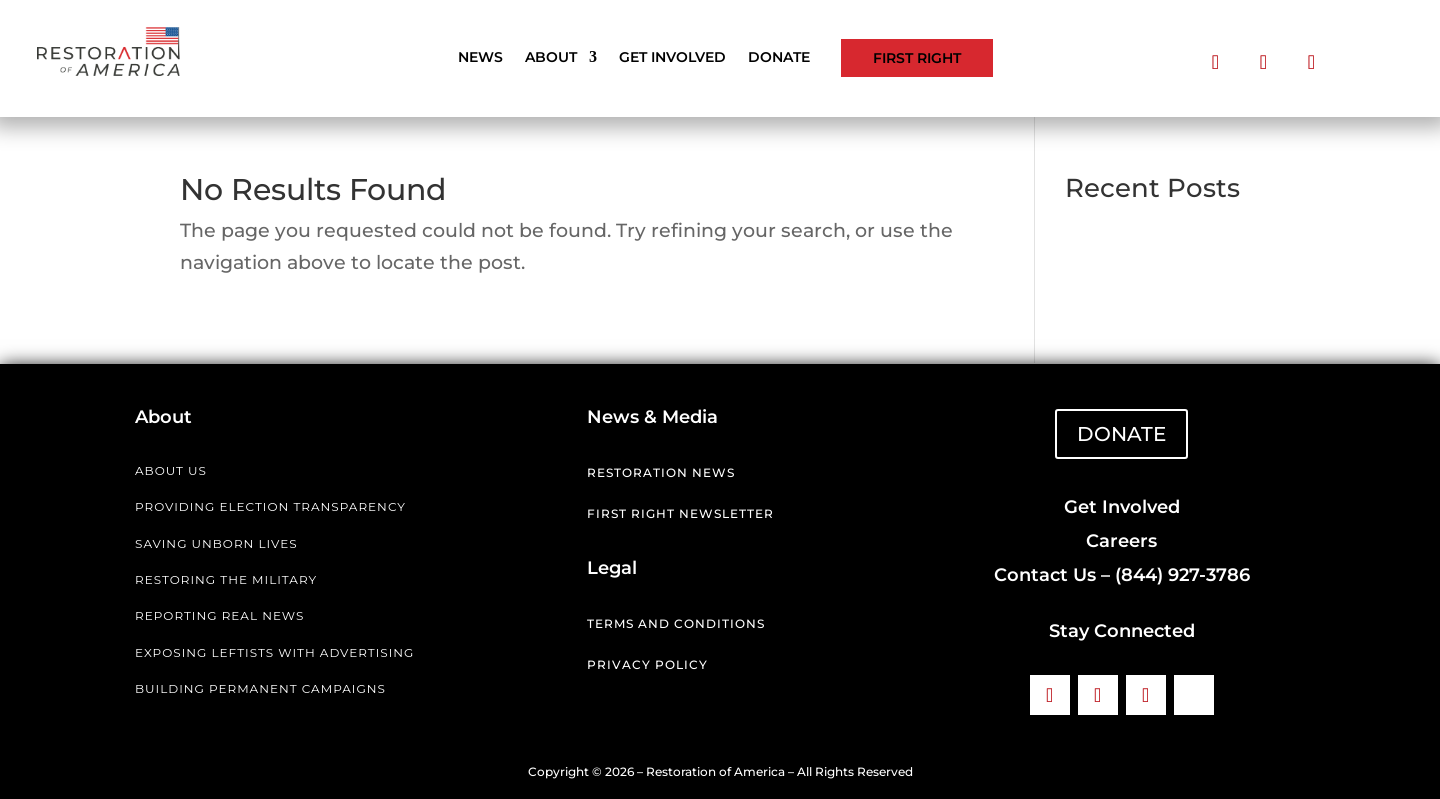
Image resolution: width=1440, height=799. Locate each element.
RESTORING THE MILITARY (226, 579)
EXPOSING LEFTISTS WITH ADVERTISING (274, 652)
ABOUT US (171, 470)
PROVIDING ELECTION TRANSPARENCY (270, 506)
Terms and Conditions (676, 623)
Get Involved (672, 58)
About (551, 58)
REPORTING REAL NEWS (219, 615)
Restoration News (661, 472)
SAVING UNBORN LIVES (216, 543)
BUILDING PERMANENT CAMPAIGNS (260, 688)
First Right (917, 58)
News (480, 58)
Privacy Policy (647, 664)
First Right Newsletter (680, 513)
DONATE (1121, 434)
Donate (779, 58)
